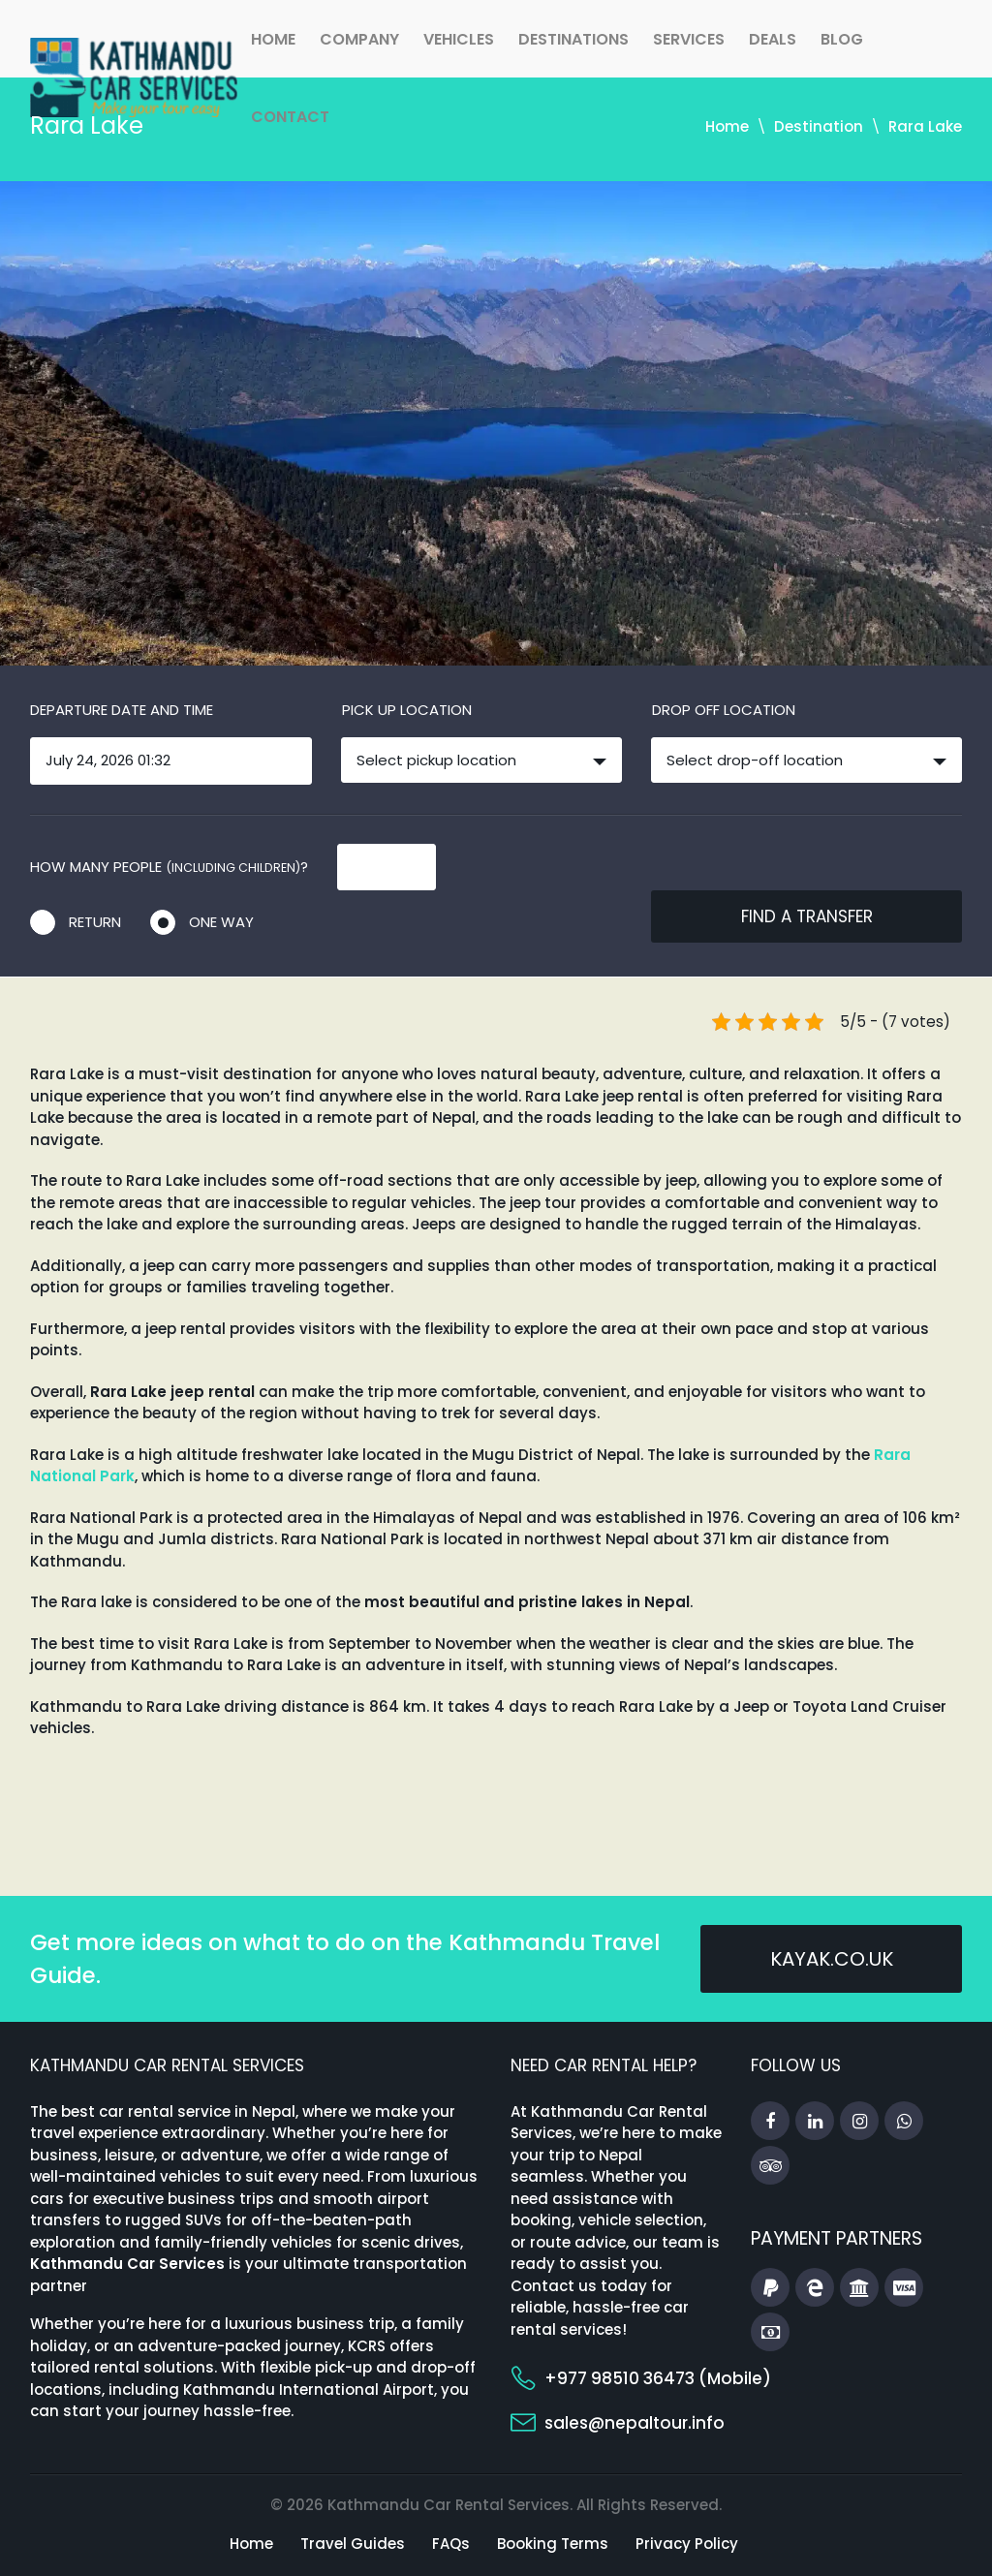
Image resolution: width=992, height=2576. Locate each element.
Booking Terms (552, 2543)
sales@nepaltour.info (634, 2423)
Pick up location (407, 709)
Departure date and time (121, 709)
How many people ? (169, 866)
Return (95, 922)
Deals (772, 39)
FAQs (451, 2543)
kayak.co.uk (831, 1958)
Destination (818, 126)
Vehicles (458, 39)
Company (359, 39)
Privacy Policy (687, 2543)
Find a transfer (807, 916)
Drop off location (723, 709)
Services (689, 39)
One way (221, 922)
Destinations (573, 39)
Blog (842, 39)
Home (273, 39)
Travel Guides (352, 2543)
